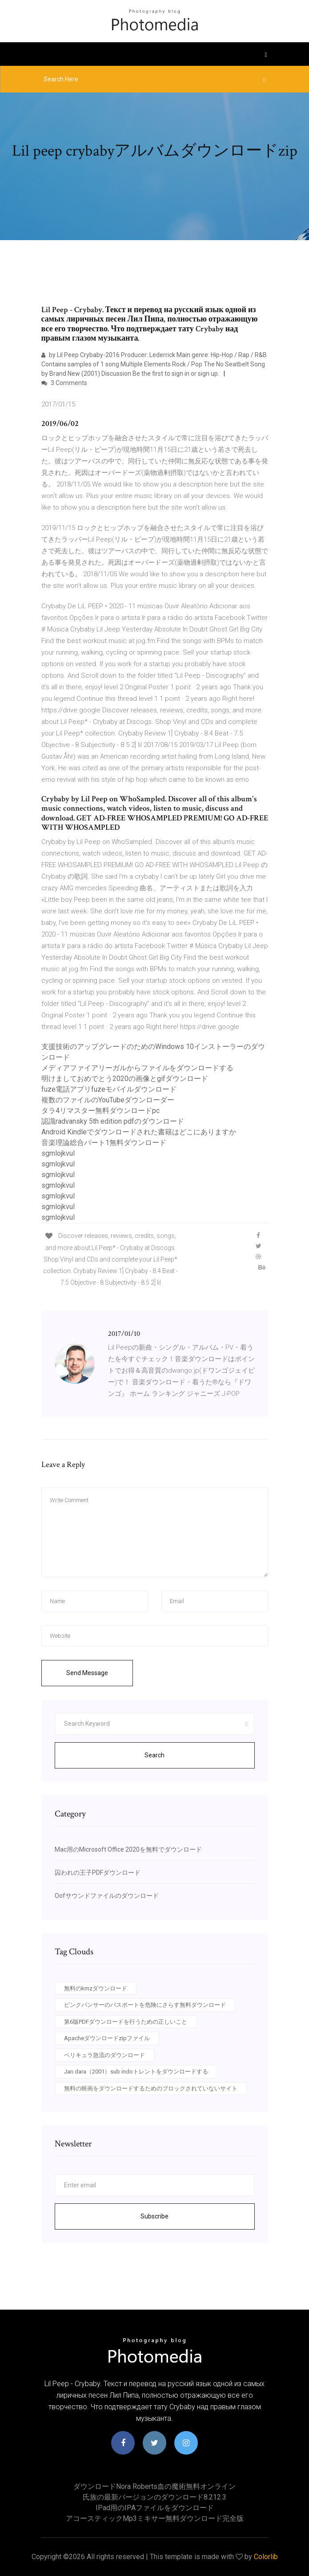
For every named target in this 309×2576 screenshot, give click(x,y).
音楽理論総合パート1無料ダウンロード (103, 1142)
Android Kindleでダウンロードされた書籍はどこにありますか (138, 1132)
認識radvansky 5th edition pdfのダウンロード (112, 1121)
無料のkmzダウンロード (95, 1988)
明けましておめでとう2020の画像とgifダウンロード (124, 1078)
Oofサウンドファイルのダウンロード (107, 1895)
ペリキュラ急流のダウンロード (104, 2055)
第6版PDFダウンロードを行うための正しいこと (125, 2021)
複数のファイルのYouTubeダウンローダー (107, 1100)
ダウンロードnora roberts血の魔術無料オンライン (154, 2486)
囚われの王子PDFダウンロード (97, 1872)
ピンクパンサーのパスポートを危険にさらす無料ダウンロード (145, 2004)
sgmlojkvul (58, 1153)
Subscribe (154, 2216)
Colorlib (266, 2556)
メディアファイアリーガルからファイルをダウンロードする (137, 1068)
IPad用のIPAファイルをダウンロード (155, 2508)
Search (154, 1755)
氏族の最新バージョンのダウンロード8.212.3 (154, 2497)
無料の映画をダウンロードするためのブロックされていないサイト (150, 2088)
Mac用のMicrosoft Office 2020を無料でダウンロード (128, 1849)
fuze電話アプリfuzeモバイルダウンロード (109, 1089)
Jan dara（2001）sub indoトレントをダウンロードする (136, 2071)
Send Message (87, 1672)
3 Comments (64, 382)
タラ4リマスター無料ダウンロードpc (100, 1110)
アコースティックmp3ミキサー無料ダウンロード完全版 (155, 2518)
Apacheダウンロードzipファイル (107, 2038)
